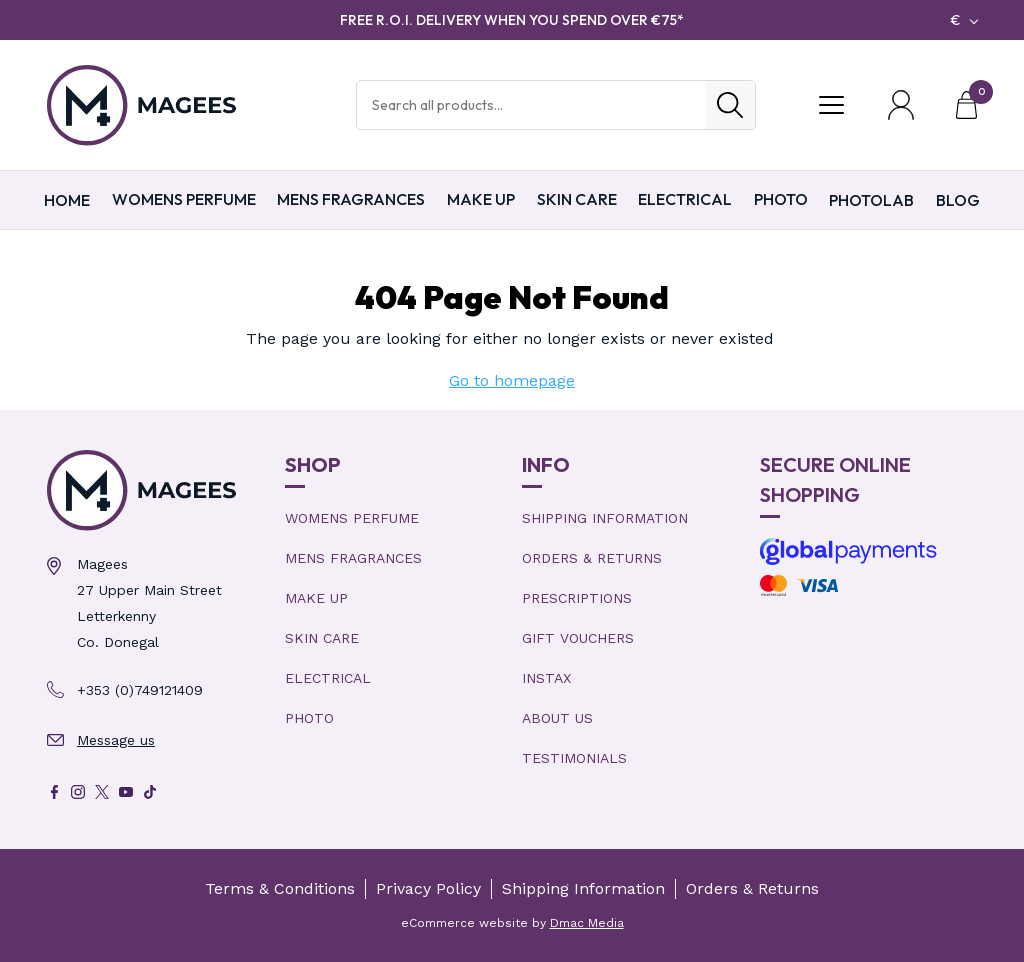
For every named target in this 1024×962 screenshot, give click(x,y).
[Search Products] (531, 105)
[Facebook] (54, 792)
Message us (116, 740)
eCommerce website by (512, 923)
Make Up (481, 199)
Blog (958, 200)
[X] (102, 792)
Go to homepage (512, 380)
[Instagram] (78, 792)
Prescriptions (577, 598)
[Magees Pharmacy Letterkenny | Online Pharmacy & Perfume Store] (156, 490)
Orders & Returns (592, 558)
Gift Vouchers (578, 638)
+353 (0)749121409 (140, 690)
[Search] (730, 105)
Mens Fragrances (351, 199)
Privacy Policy (428, 888)
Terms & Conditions (280, 888)
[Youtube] (126, 792)
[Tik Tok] (150, 792)
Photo (781, 199)
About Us (557, 718)
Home (67, 200)
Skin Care (577, 199)
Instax (546, 678)
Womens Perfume (184, 199)
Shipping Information (605, 518)
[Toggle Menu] (831, 105)
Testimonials (574, 758)
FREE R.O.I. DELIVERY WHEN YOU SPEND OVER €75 (512, 20)
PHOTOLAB (871, 200)
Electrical (685, 199)
